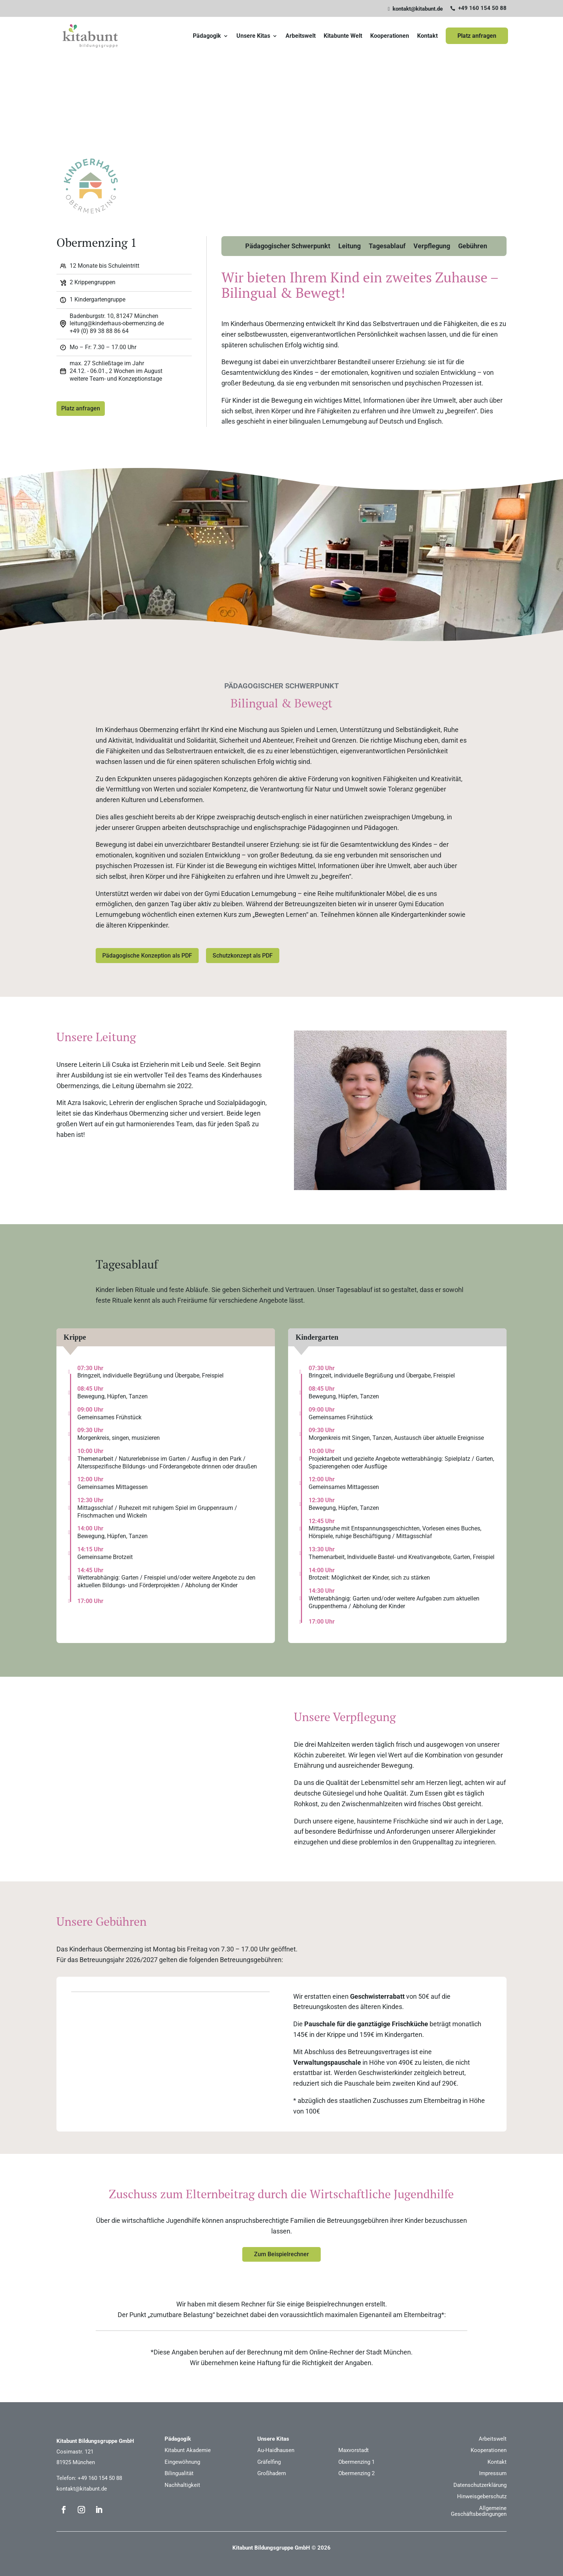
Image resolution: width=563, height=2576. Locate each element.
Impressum (493, 2472)
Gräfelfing (269, 2461)
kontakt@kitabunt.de (81, 2487)
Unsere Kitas (253, 38)
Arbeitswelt (301, 38)
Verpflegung (431, 252)
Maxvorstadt (353, 2449)
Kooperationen (389, 38)
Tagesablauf (387, 252)
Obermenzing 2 (356, 2472)
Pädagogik (207, 38)
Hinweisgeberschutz (482, 2495)
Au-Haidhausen (275, 2449)
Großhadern (271, 2472)
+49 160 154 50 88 (100, 2477)
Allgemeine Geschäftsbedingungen (479, 2510)
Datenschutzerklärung (480, 2484)
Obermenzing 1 (356, 2461)
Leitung (349, 252)
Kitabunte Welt (343, 38)
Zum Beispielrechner (281, 2253)
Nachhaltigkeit (182, 2484)
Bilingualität (179, 2472)
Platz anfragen (476, 39)
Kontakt (427, 38)
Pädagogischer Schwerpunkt (287, 252)
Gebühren (472, 252)
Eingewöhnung (182, 2461)
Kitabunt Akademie (188, 2449)
